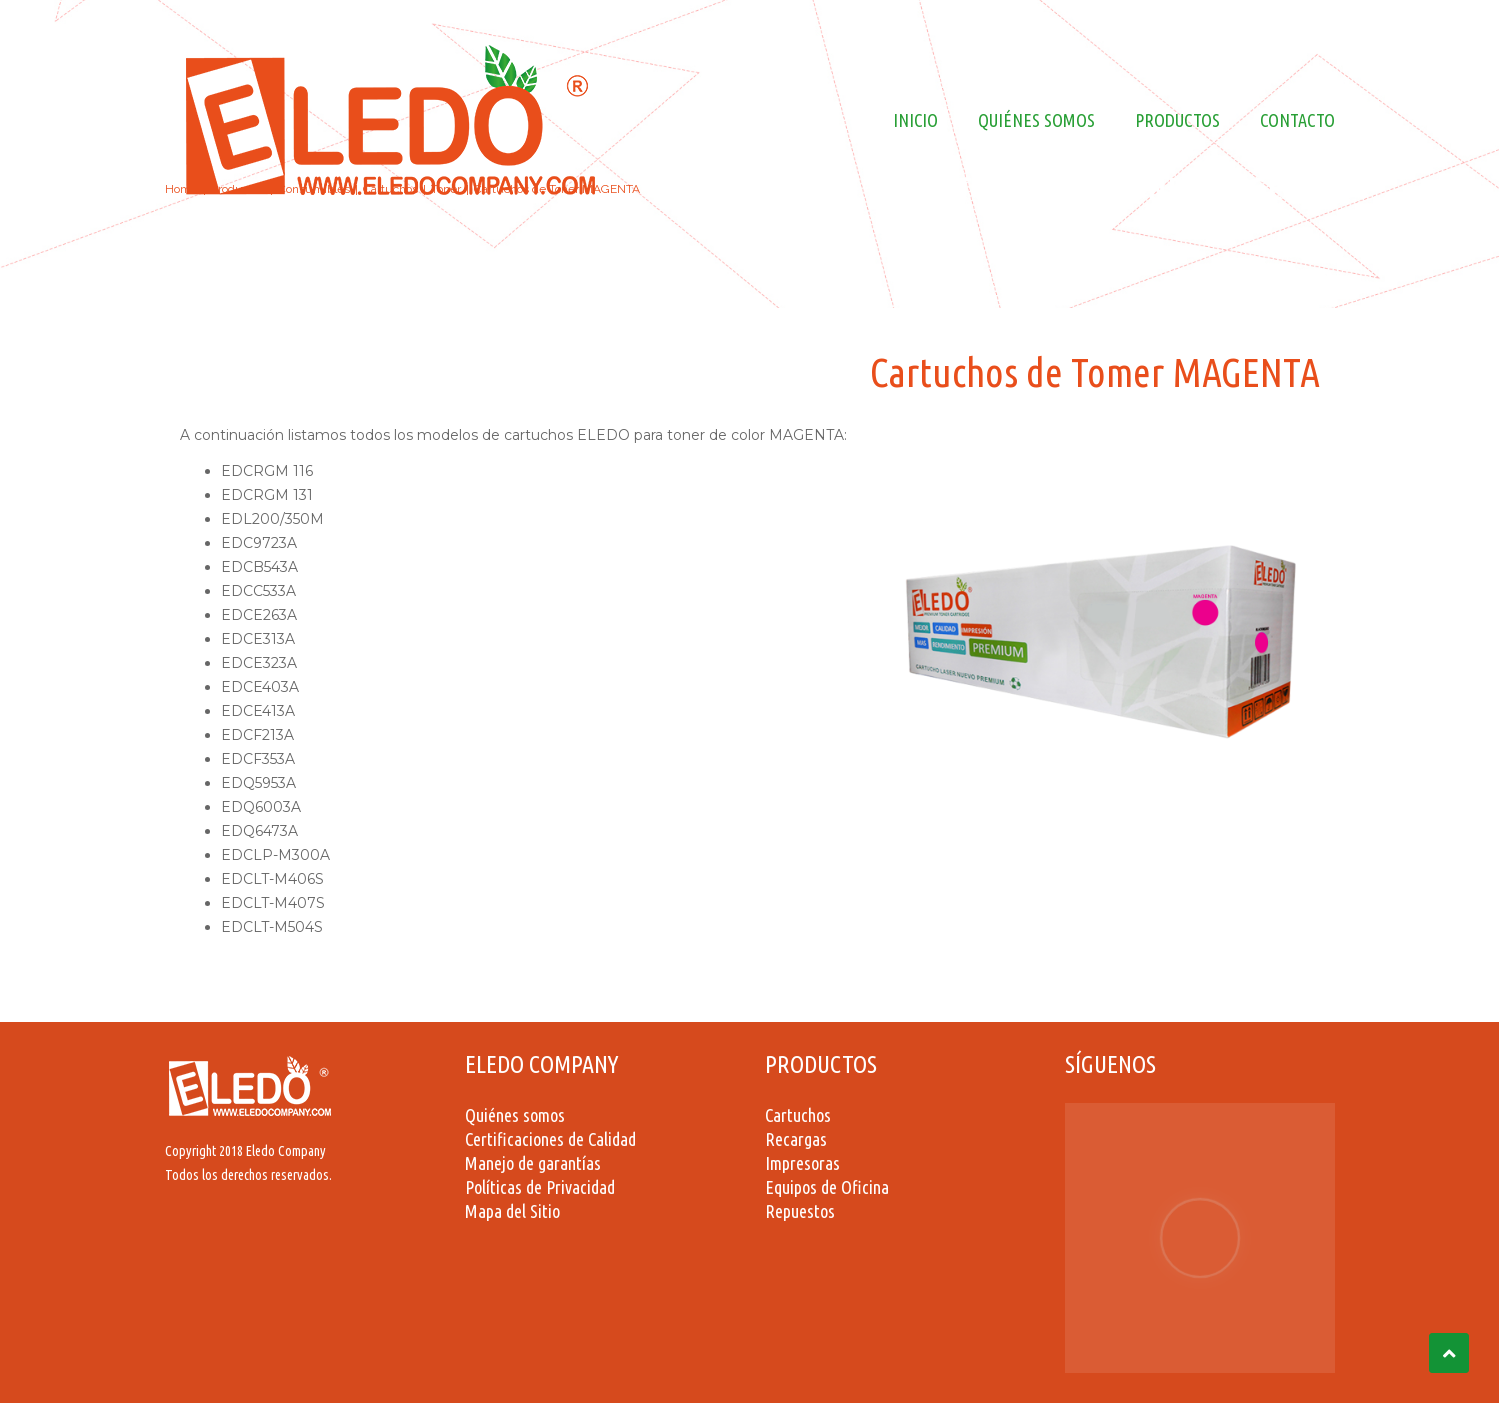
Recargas (796, 1139)
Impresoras (802, 1163)
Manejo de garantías (533, 1163)
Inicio (915, 120)
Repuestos (800, 1211)
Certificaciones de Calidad (550, 1139)
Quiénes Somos (1036, 120)
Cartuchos (798, 1115)
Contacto (1297, 120)
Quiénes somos (515, 1115)
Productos (1177, 120)
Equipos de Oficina (827, 1187)
